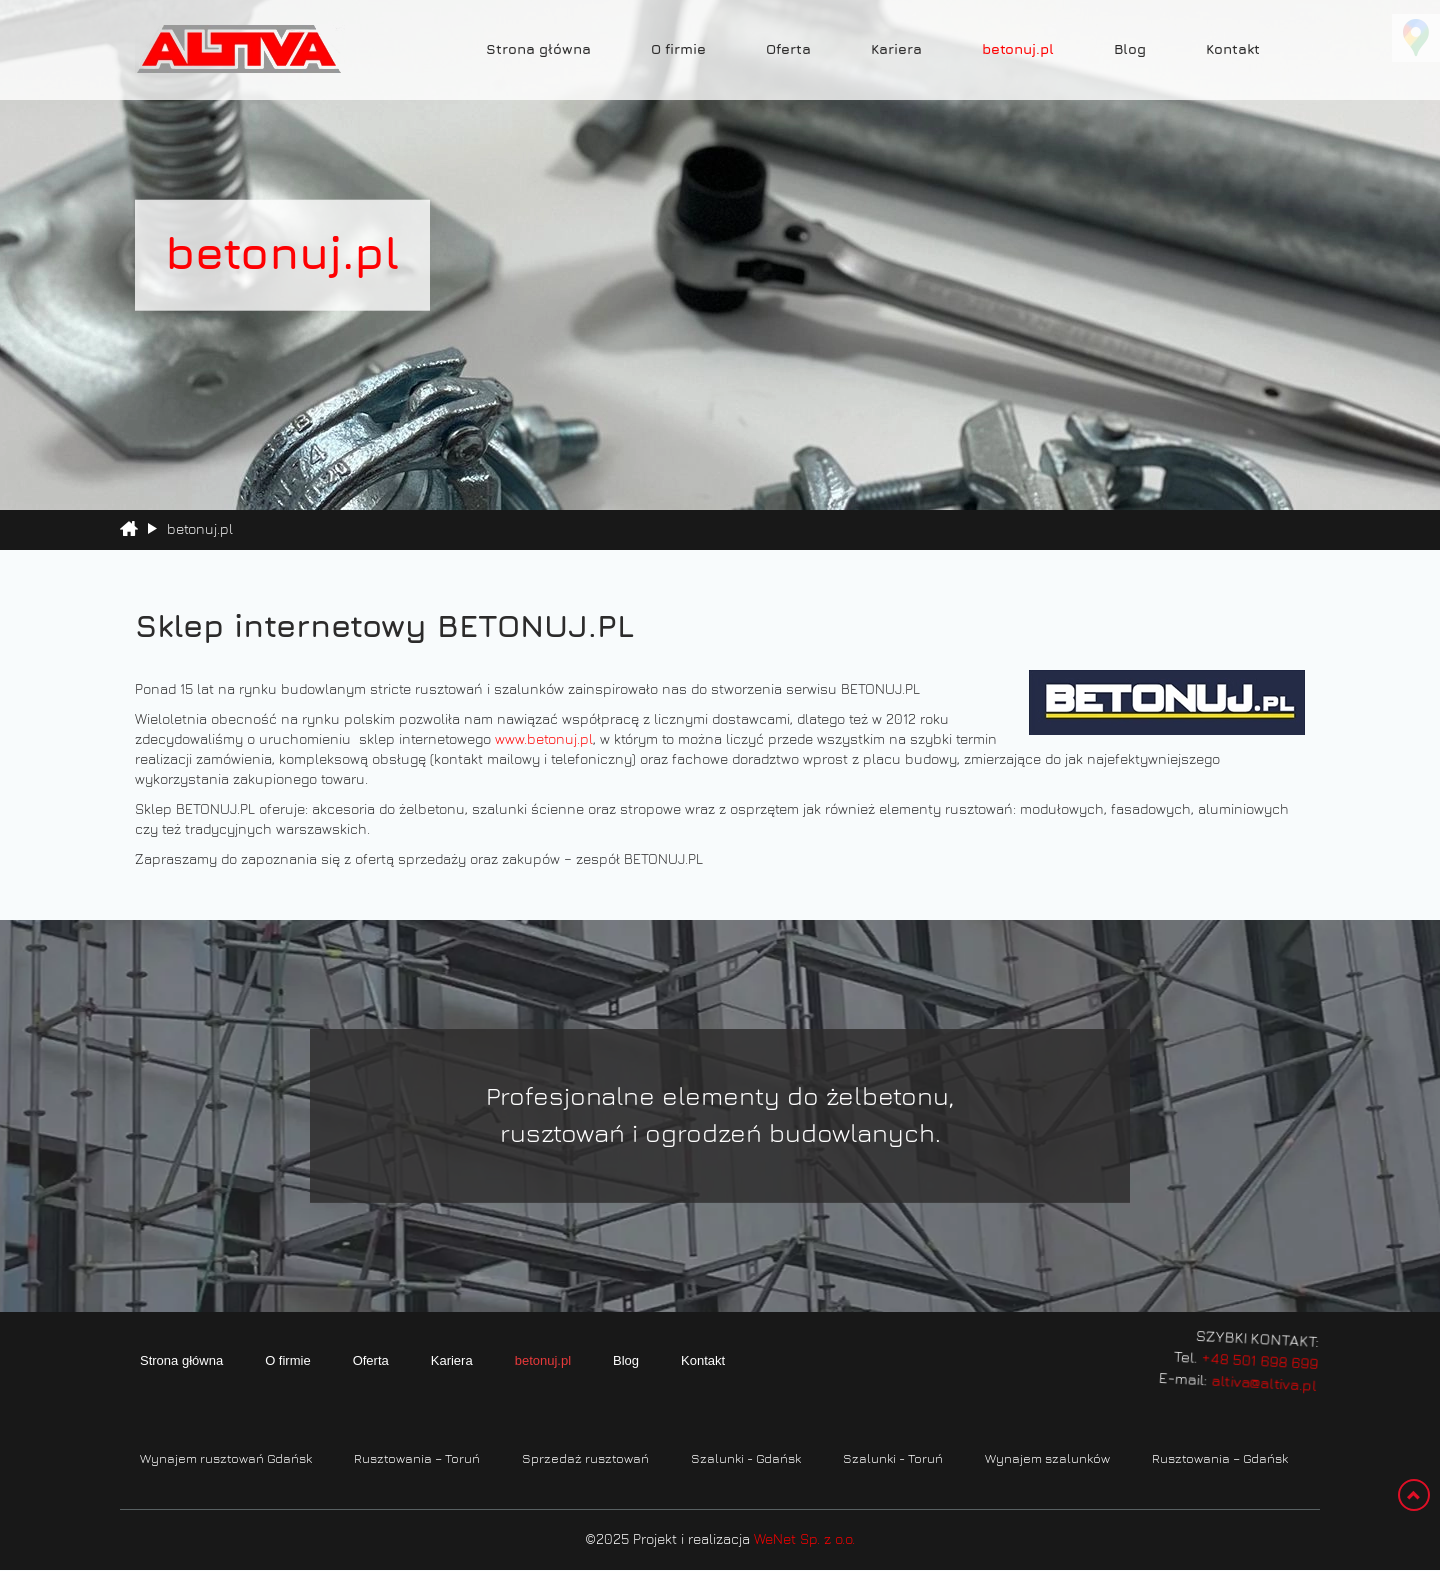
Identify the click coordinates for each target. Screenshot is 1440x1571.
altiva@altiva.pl (1250, 1371)
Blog (1130, 50)
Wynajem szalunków (1047, 1459)
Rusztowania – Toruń (417, 1459)
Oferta (788, 50)
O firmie (678, 50)
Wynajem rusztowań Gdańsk (226, 1459)
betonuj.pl (1018, 50)
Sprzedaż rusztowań (585, 1459)
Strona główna (538, 50)
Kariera (896, 50)
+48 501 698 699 (1244, 1353)
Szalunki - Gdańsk (746, 1459)
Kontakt (1233, 50)
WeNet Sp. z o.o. (804, 1540)
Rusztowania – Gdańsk (1220, 1459)
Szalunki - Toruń (893, 1459)
